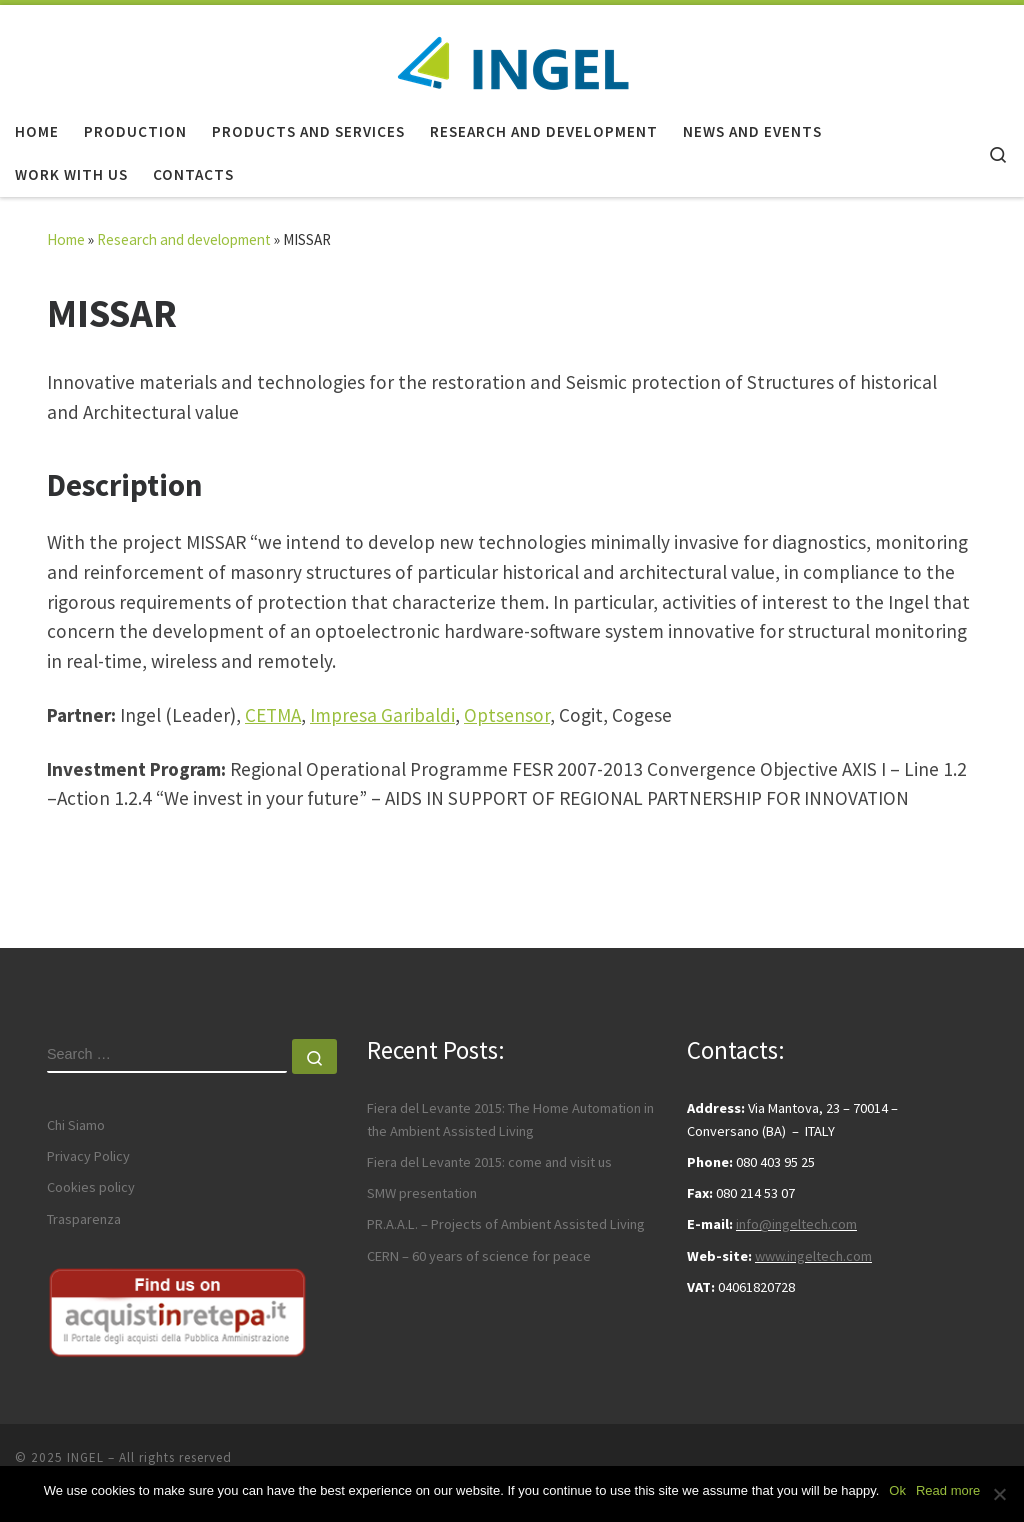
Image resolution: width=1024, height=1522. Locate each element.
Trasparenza (84, 1219)
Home (66, 239)
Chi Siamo (76, 1125)
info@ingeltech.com (796, 1224)
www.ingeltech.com (813, 1256)
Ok (897, 1490)
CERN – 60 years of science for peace (479, 1256)
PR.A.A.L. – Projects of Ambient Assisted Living (506, 1224)
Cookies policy (91, 1187)
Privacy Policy (88, 1156)
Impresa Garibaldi (382, 715)
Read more (948, 1490)
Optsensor (507, 715)
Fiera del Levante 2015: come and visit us (489, 1162)
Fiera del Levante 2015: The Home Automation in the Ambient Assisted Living (510, 1119)
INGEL (85, 1457)
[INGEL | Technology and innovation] (512, 53)
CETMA (273, 715)
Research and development (184, 239)
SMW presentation (422, 1193)
